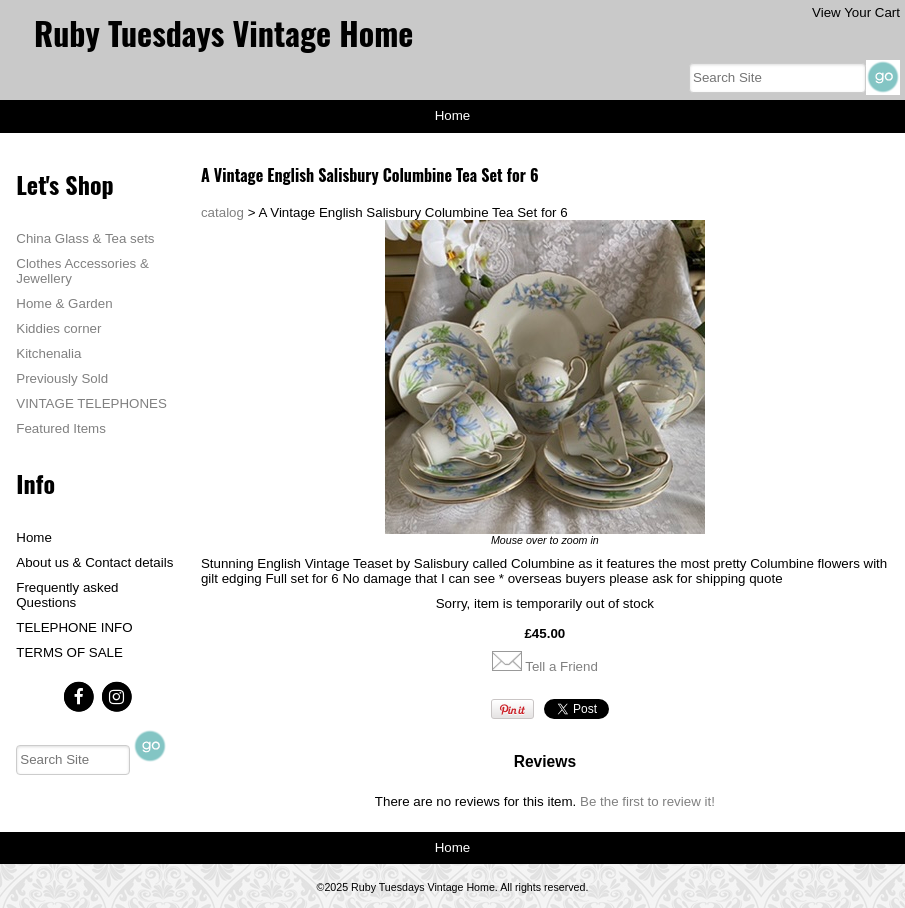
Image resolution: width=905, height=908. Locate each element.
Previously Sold (62, 378)
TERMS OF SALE (69, 652)
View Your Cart (856, 12)
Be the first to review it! (647, 801)
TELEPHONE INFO (74, 627)
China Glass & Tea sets (85, 238)
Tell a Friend (561, 666)
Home (453, 115)
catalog (222, 212)
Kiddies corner (58, 328)
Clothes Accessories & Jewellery (82, 271)
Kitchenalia (48, 353)
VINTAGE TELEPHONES (91, 403)
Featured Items (61, 428)
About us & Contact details (94, 562)
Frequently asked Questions (67, 595)
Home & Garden (64, 303)
